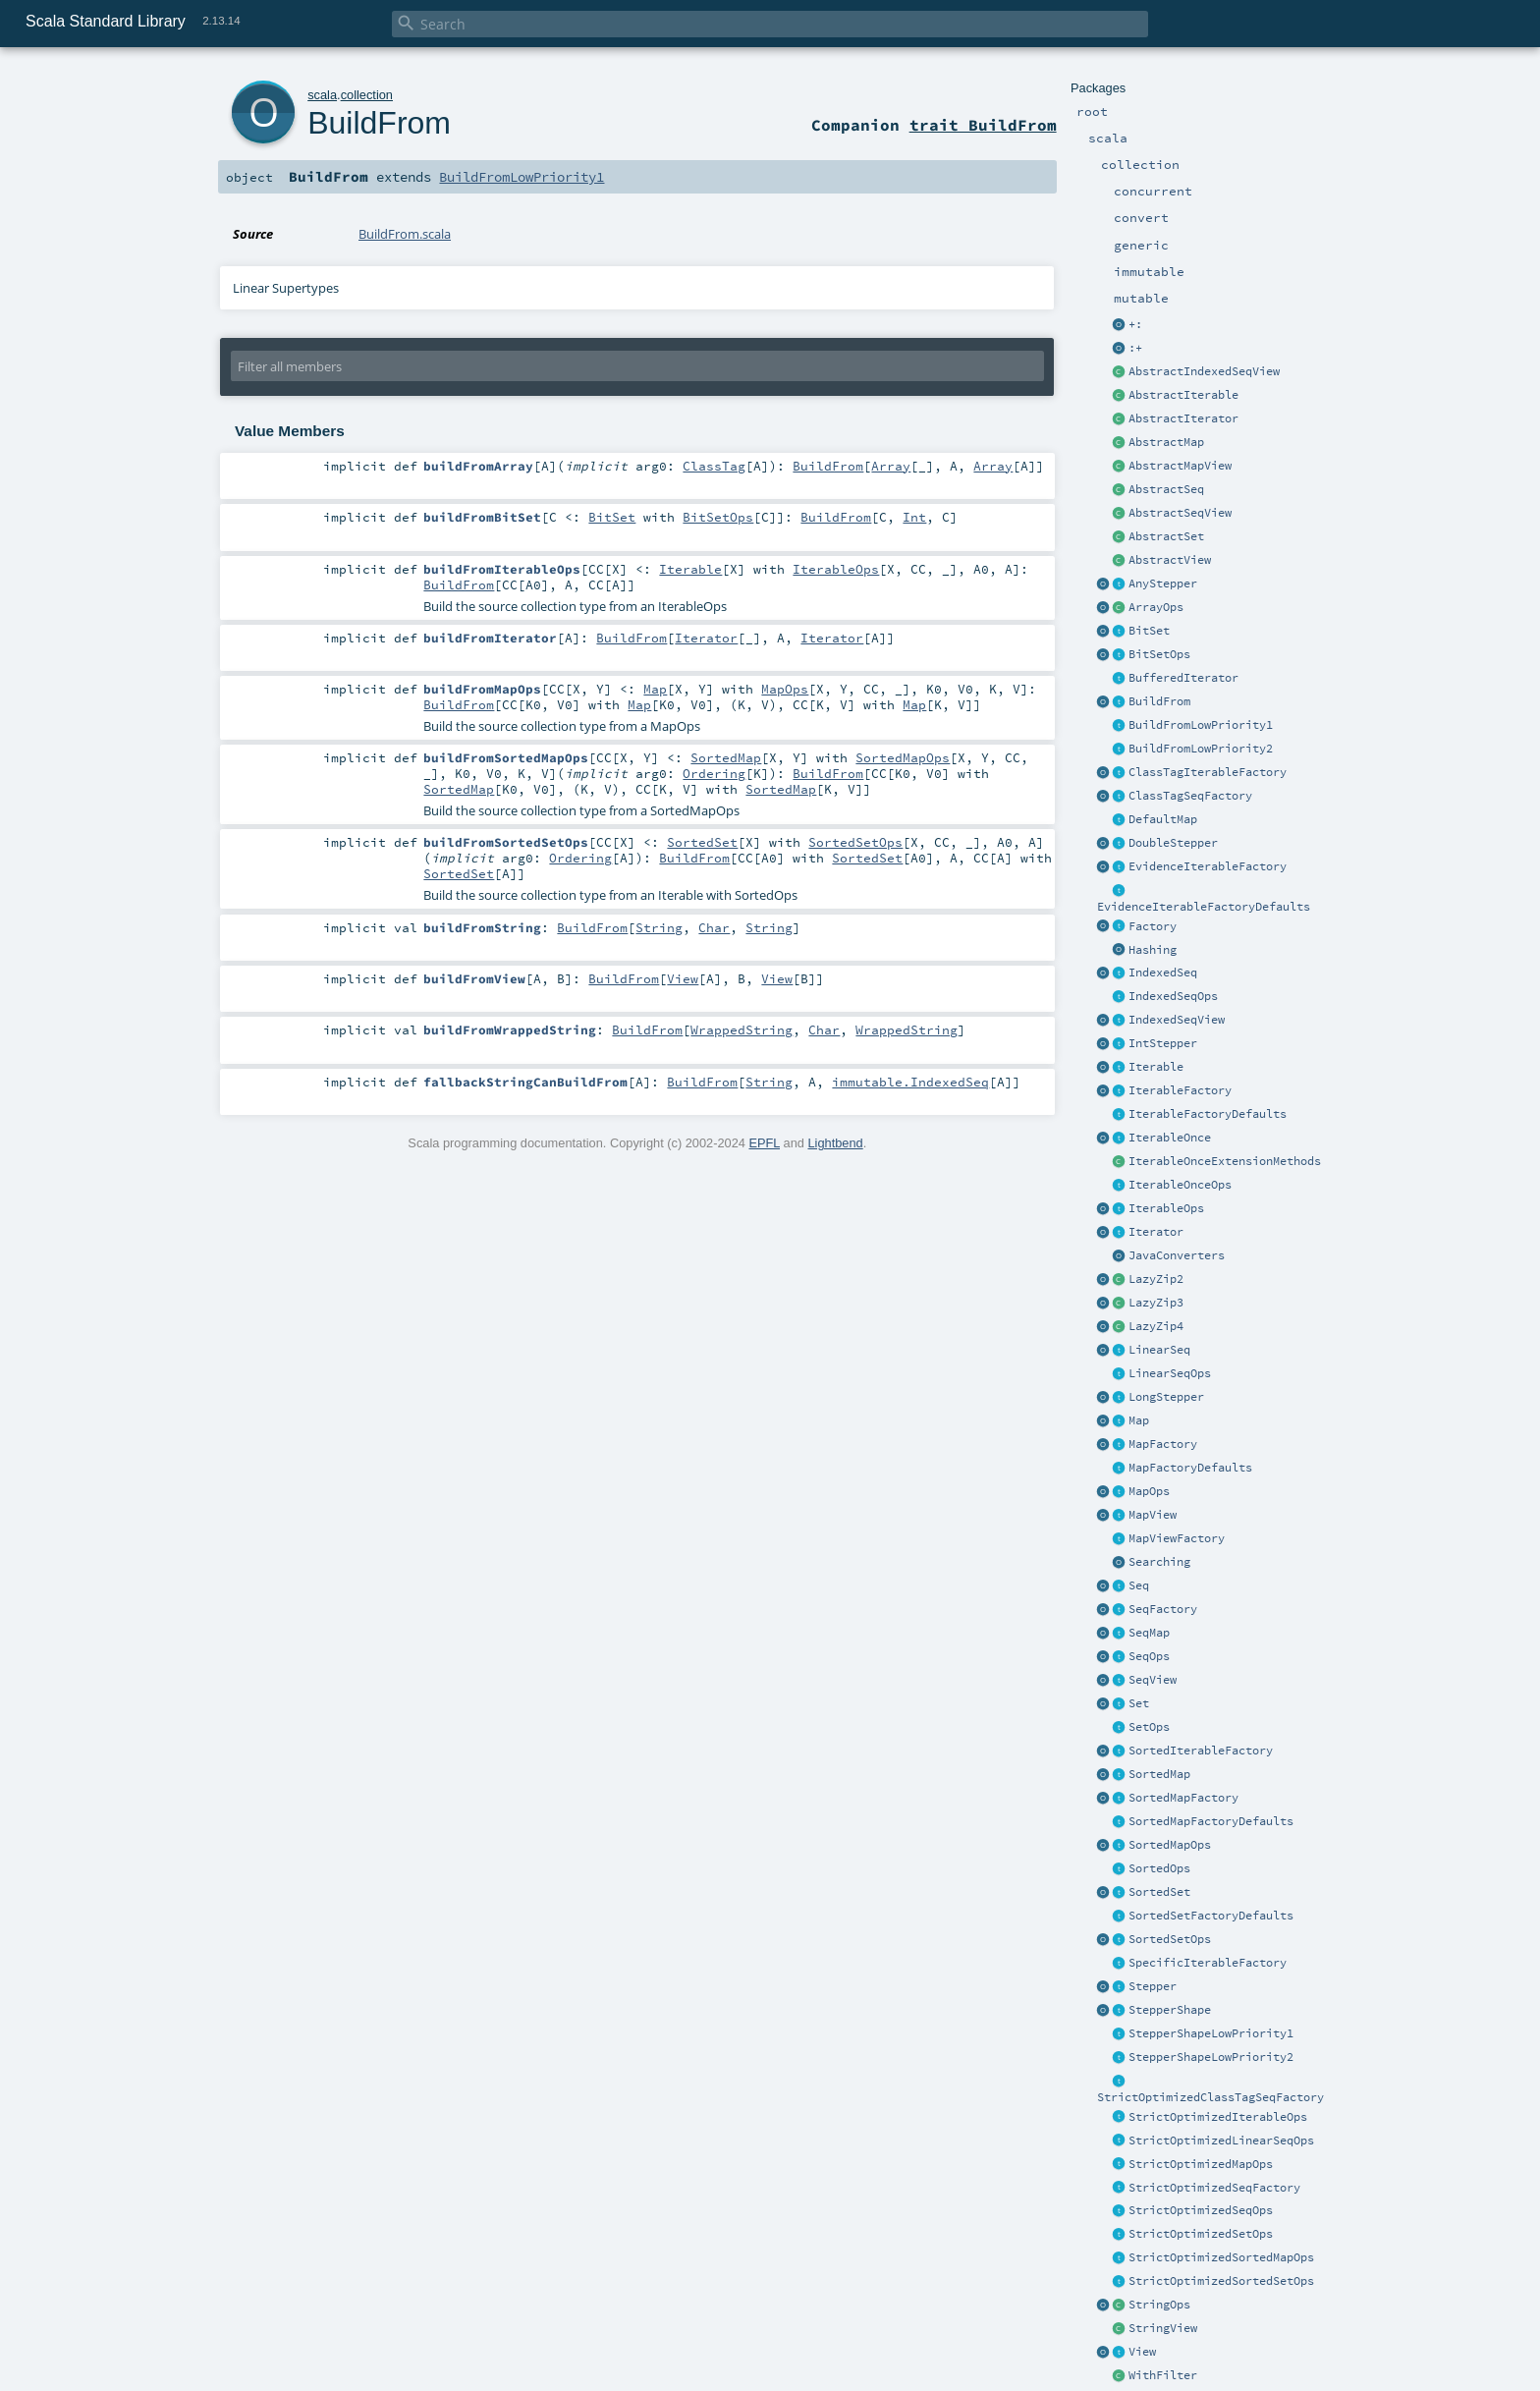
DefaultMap (1162, 819)
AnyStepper (1162, 583)
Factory (1152, 926)
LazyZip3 (1155, 1302)
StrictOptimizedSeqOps (1200, 2210)
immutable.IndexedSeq (910, 1081)
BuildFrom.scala (404, 234)
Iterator (1155, 1232)
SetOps (1149, 1727)
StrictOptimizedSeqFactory (1214, 2188)
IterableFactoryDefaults (1207, 1114)
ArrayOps (1155, 607)
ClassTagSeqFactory (1190, 796)
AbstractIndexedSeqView (1204, 371)
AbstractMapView (1180, 466)
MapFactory (1162, 1444)
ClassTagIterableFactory (1207, 772)
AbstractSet (1166, 536)
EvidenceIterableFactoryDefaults (1203, 907)
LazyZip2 (1155, 1279)
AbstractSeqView (1180, 513)
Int (914, 517)
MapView (1152, 1515)
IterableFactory (1180, 1090)
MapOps (1149, 1491)
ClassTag (714, 465)
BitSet (1149, 631)
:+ (1135, 348)
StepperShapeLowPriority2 (1210, 2057)
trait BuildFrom (983, 125)
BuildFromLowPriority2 (1200, 748)
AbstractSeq (1166, 489)
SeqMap (1149, 1633)
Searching (1159, 1562)
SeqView (1152, 1680)
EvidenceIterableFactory (1207, 866)
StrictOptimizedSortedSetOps (1221, 2281)
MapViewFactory (1176, 1538)
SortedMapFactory (1183, 1798)
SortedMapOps (1169, 1845)
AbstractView (1169, 560)
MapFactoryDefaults (1190, 1467)
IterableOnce (1169, 1137)
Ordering (714, 773)
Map (1138, 1420)
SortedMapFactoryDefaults (1210, 1821)
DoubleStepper (1173, 843)
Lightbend (834, 1143)
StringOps (1159, 2304)
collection (367, 94)
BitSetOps (1159, 654)
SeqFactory (1162, 1609)
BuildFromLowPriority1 (1200, 725)
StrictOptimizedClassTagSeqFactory (1210, 2097)
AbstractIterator (1183, 418)
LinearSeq (1159, 1350)
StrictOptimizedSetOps (1200, 2234)
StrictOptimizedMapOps (1200, 2164)
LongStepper (1166, 1397)
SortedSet (1159, 1892)
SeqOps (1149, 1656)
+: (1135, 324)
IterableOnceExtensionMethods (1224, 1161)
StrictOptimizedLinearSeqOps (1221, 2140)
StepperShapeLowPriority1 (1210, 2033)
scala (322, 94)
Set (1138, 1703)
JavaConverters (1176, 1255)
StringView (1162, 2328)
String (659, 927)
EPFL (764, 1143)
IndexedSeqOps (1173, 996)
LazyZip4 (1155, 1326)
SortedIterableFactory (1200, 1750)
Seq (1138, 1585)
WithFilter (1162, 2375)
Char (714, 927)
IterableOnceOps (1180, 1185)
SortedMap (1159, 1774)
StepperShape (1169, 2010)
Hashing (1152, 950)
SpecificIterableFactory (1207, 1963)
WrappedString (741, 1029)
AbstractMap (1166, 442)
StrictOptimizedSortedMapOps (1221, 2257)
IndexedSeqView (1176, 1020)
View (1142, 2352)
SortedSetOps (1169, 1939)
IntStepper (1162, 1043)
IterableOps (1166, 1208)
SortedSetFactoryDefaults (1210, 1915)
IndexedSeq (1162, 972)
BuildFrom (1159, 701)
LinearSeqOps (1169, 1373)
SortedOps (1159, 1868)
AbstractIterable (1183, 395)
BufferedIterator (1183, 678)
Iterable (1155, 1067)
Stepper (1152, 1986)
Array (890, 465)
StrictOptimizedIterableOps (1217, 2117)
